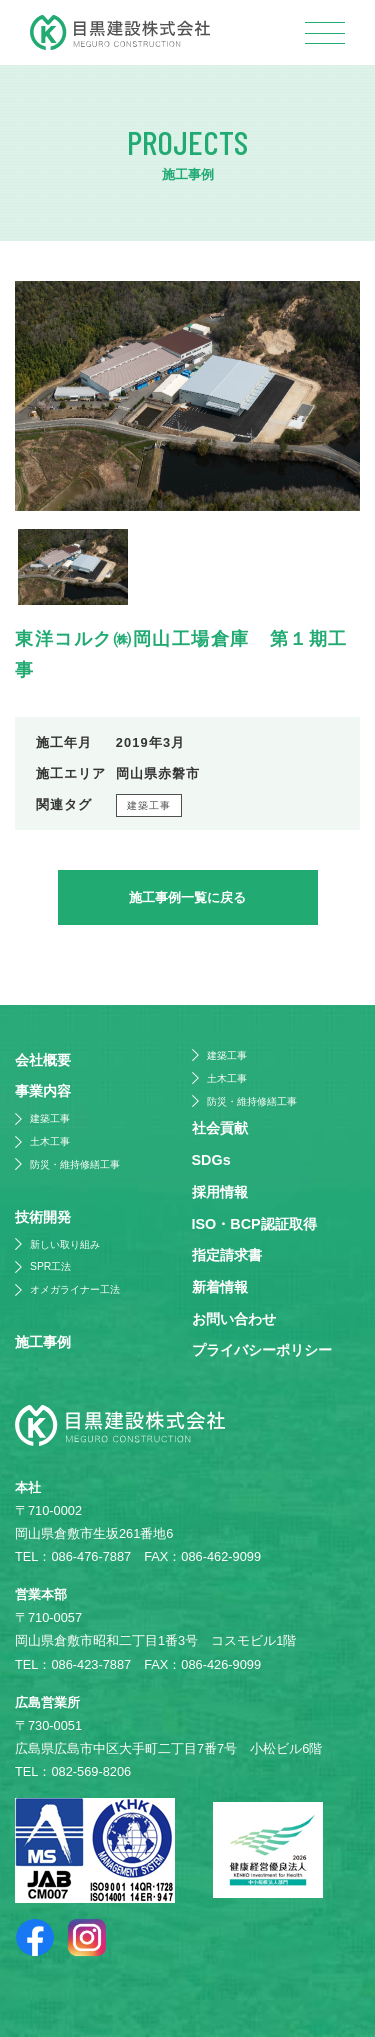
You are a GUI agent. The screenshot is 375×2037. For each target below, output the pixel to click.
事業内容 (43, 1091)
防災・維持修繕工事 (75, 1164)
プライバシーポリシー (262, 1350)
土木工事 (50, 1141)
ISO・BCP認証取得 (254, 1224)
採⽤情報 (220, 1192)
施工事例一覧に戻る (187, 897)
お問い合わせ (234, 1319)
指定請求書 (227, 1255)
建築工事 (149, 805)
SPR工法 (50, 1266)
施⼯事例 (43, 1342)
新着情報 (220, 1287)
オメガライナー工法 (75, 1289)
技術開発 (43, 1217)
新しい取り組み (65, 1244)
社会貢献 (220, 1128)
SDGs (211, 1160)
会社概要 (43, 1060)
